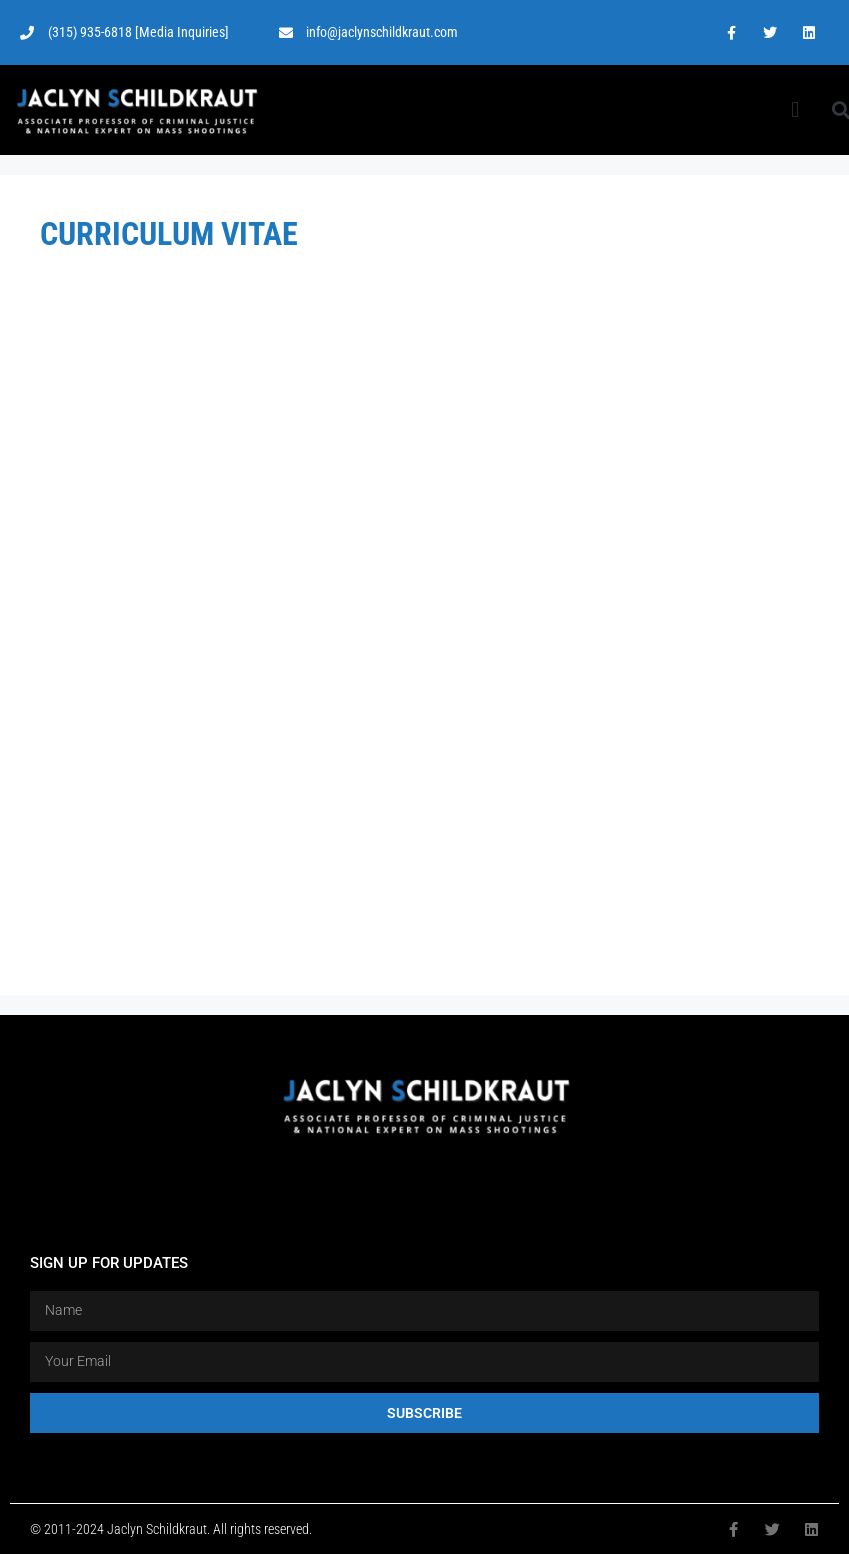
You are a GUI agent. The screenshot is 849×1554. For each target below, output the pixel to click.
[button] (795, 110)
